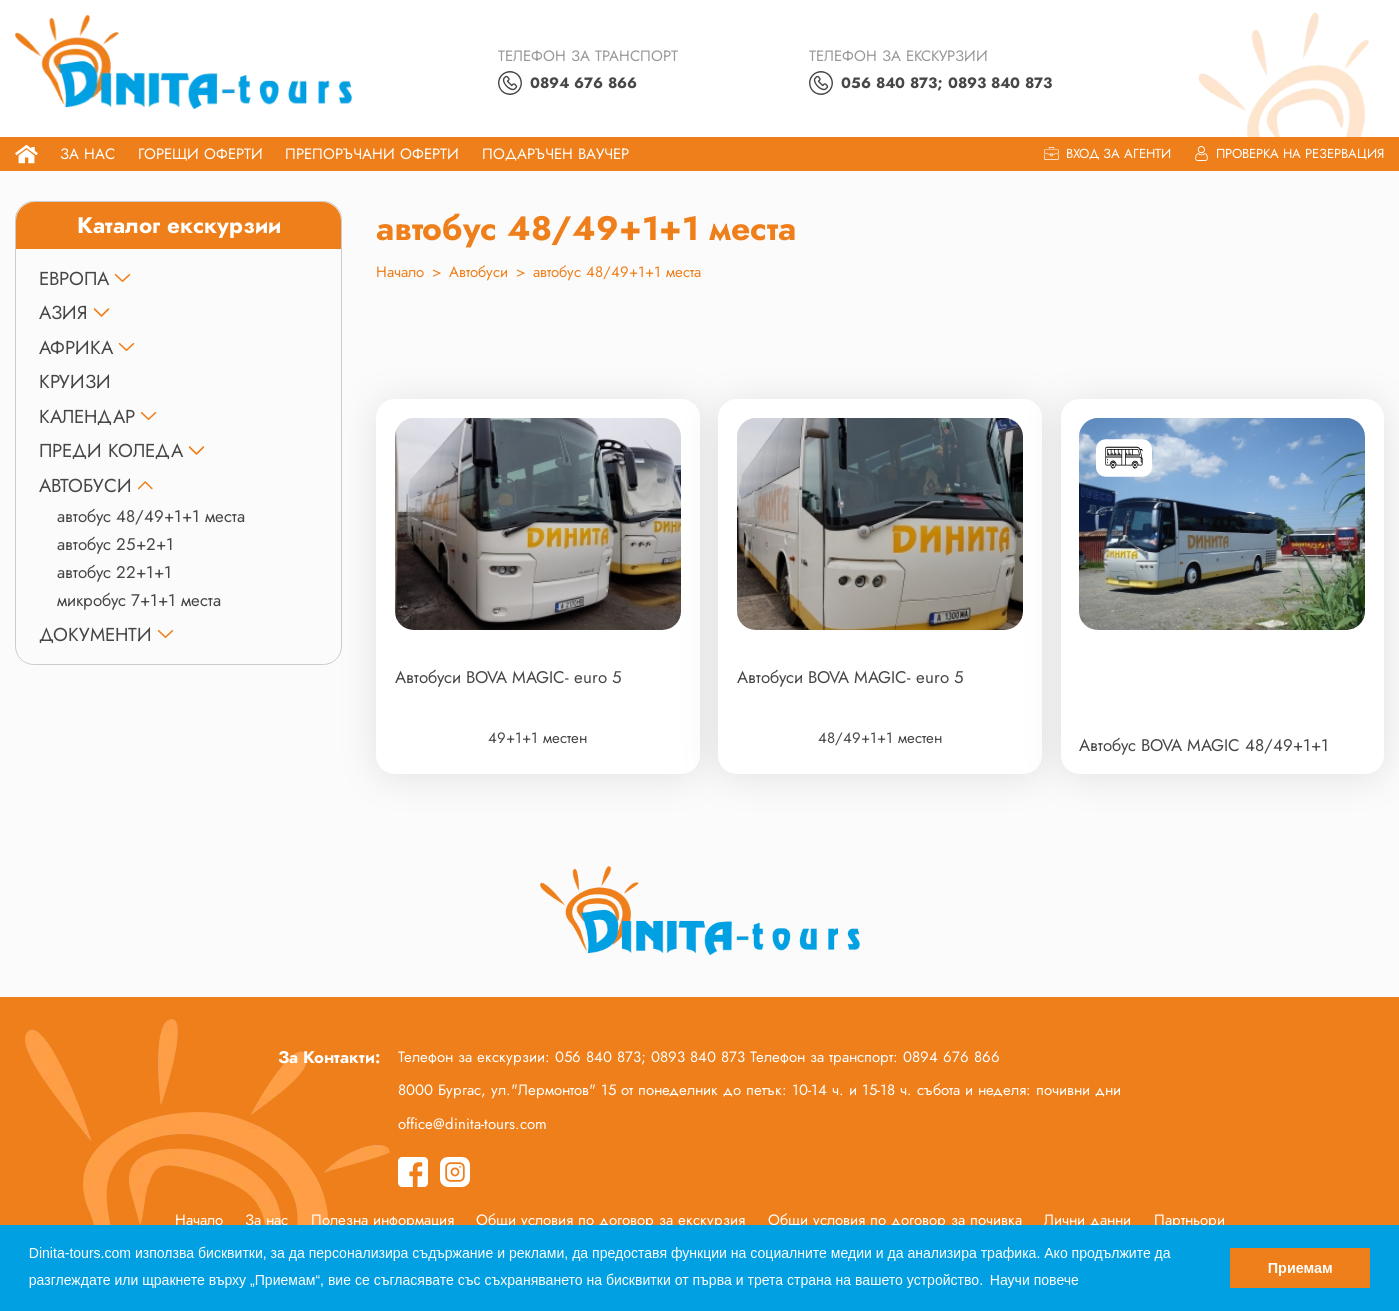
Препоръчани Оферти (372, 154)
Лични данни (1087, 1220)
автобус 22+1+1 (114, 572)
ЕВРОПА (74, 278)
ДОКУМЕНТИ (95, 634)
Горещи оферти (200, 154)
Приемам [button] (1300, 1268)
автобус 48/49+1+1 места (151, 516)
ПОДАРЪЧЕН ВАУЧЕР (555, 154)
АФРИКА (76, 347)
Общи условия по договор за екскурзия (610, 1220)
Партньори (1189, 1220)
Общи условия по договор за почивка (895, 1220)
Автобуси (85, 485)
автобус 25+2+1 (115, 544)
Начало (400, 272)
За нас (87, 154)
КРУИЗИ (75, 381)
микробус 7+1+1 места (139, 600)
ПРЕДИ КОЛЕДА (111, 450)
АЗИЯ (63, 312)
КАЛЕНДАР (87, 416)
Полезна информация (382, 1220)
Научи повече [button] (1034, 1280)
